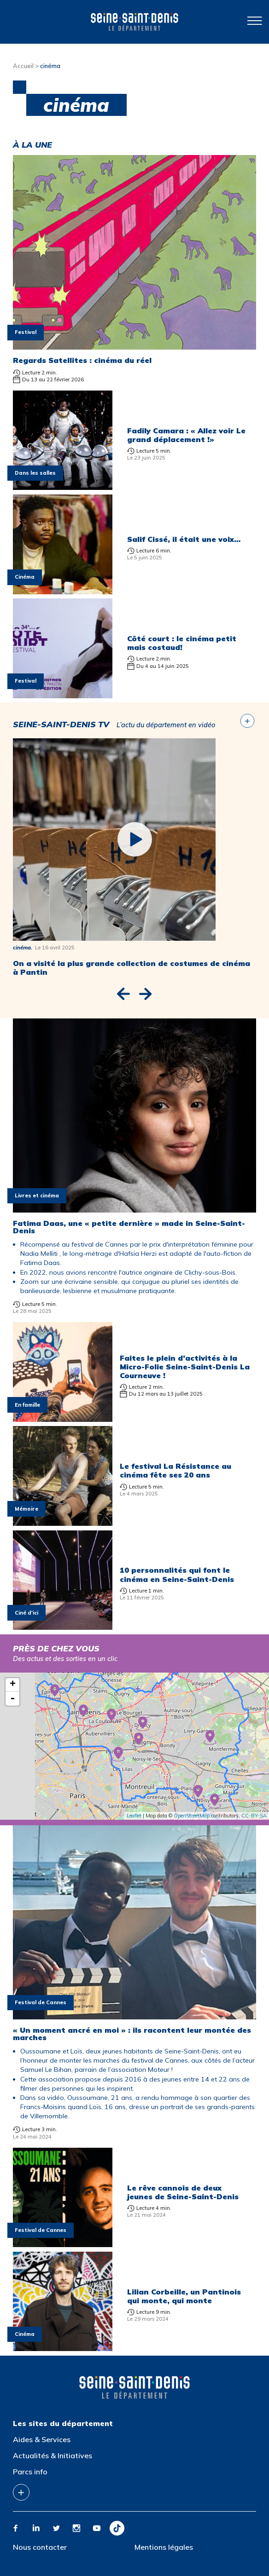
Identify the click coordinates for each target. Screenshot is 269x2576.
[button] (123, 994)
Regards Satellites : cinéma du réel (82, 360)
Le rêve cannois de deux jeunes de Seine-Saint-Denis (183, 2192)
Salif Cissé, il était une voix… (183, 539)
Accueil (23, 65)
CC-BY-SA (254, 1815)
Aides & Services (41, 2439)
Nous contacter (40, 2547)
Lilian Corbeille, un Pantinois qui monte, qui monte (184, 2296)
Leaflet (134, 1815)
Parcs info (30, 2471)
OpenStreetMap (192, 1815)
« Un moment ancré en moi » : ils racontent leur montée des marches (132, 2033)
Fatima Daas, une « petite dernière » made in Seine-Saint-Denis (129, 1227)
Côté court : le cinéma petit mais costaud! (181, 643)
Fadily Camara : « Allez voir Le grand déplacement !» (186, 435)
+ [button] (13, 1685)
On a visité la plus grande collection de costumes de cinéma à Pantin (131, 968)
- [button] (12, 1699)
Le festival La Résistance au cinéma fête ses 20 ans (175, 1470)
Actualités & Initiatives (52, 2455)
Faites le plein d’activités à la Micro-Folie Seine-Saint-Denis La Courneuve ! (185, 1366)
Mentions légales (163, 2547)
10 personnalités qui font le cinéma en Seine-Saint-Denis (177, 1574)
